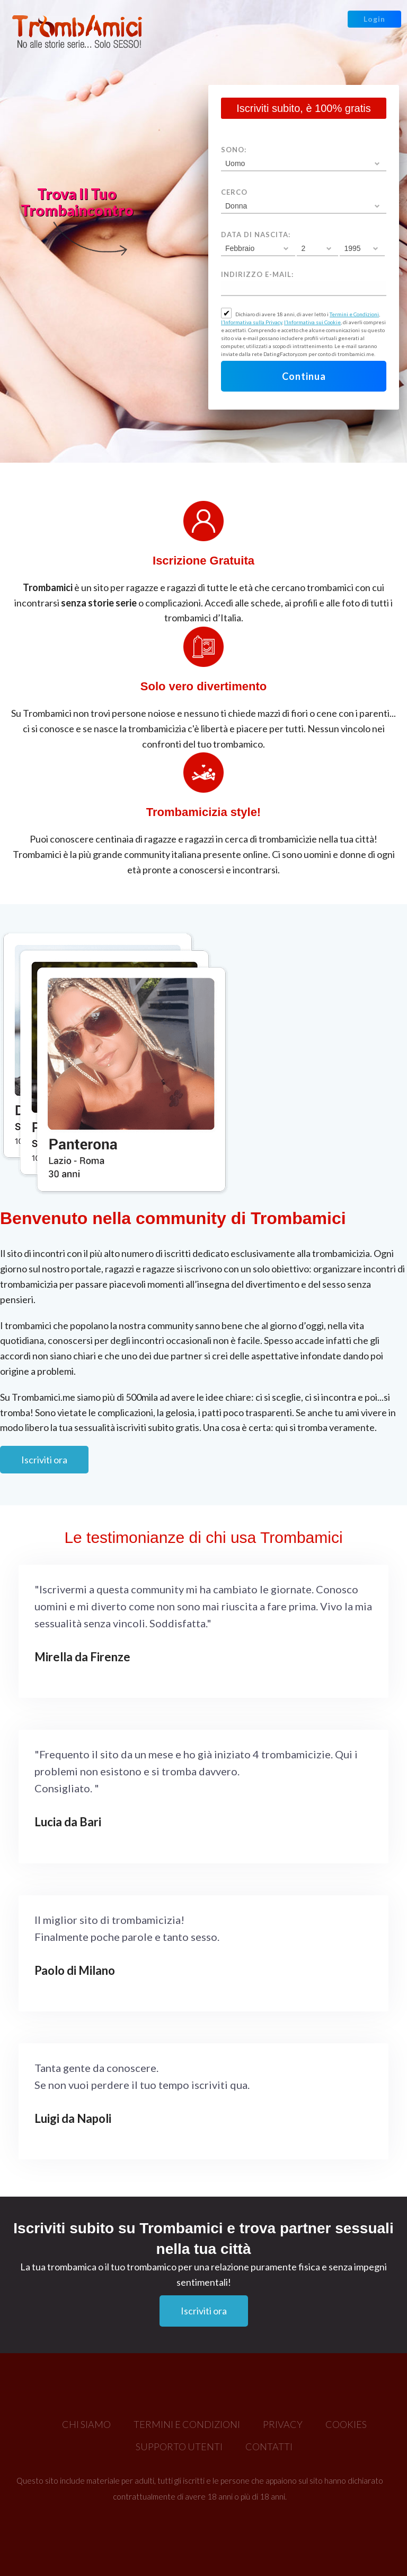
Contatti (269, 2446)
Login (374, 18)
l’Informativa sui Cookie (312, 322)
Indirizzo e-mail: (257, 274)
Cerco (234, 192)
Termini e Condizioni (354, 314)
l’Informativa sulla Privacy (251, 322)
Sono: (233, 149)
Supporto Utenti (179, 2446)
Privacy (283, 2424)
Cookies (346, 2424)
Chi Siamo (86, 2424)
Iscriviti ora (44, 1459)
